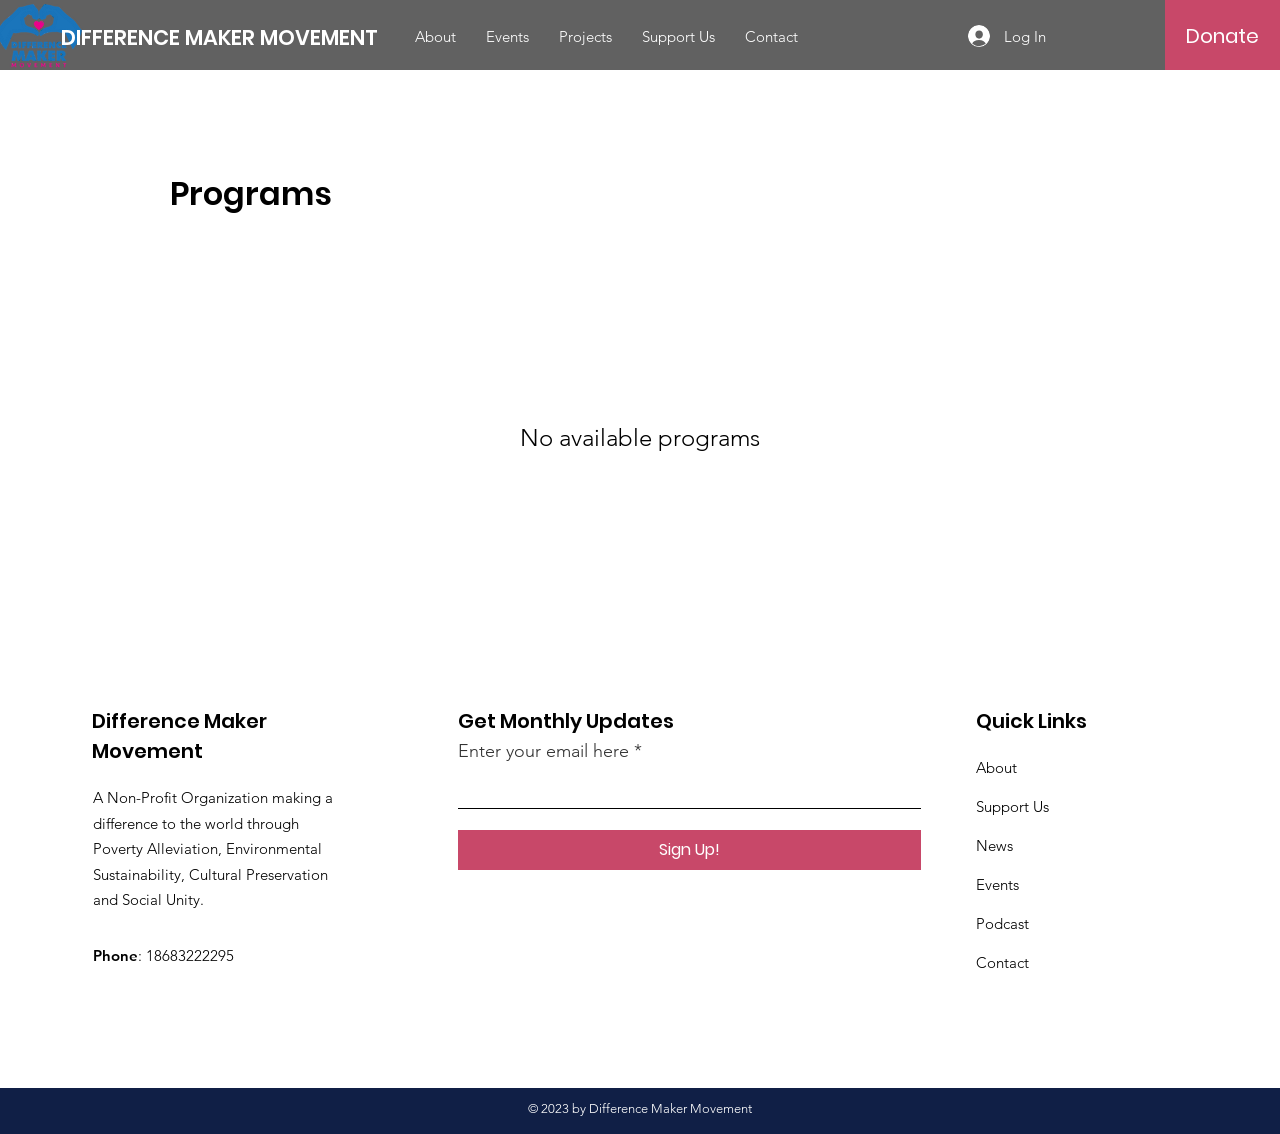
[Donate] (1222, 36)
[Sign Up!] (689, 850)
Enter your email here (543, 751)
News (994, 845)
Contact (1002, 962)
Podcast (1002, 923)
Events (997, 884)
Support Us (1012, 806)
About (996, 767)
